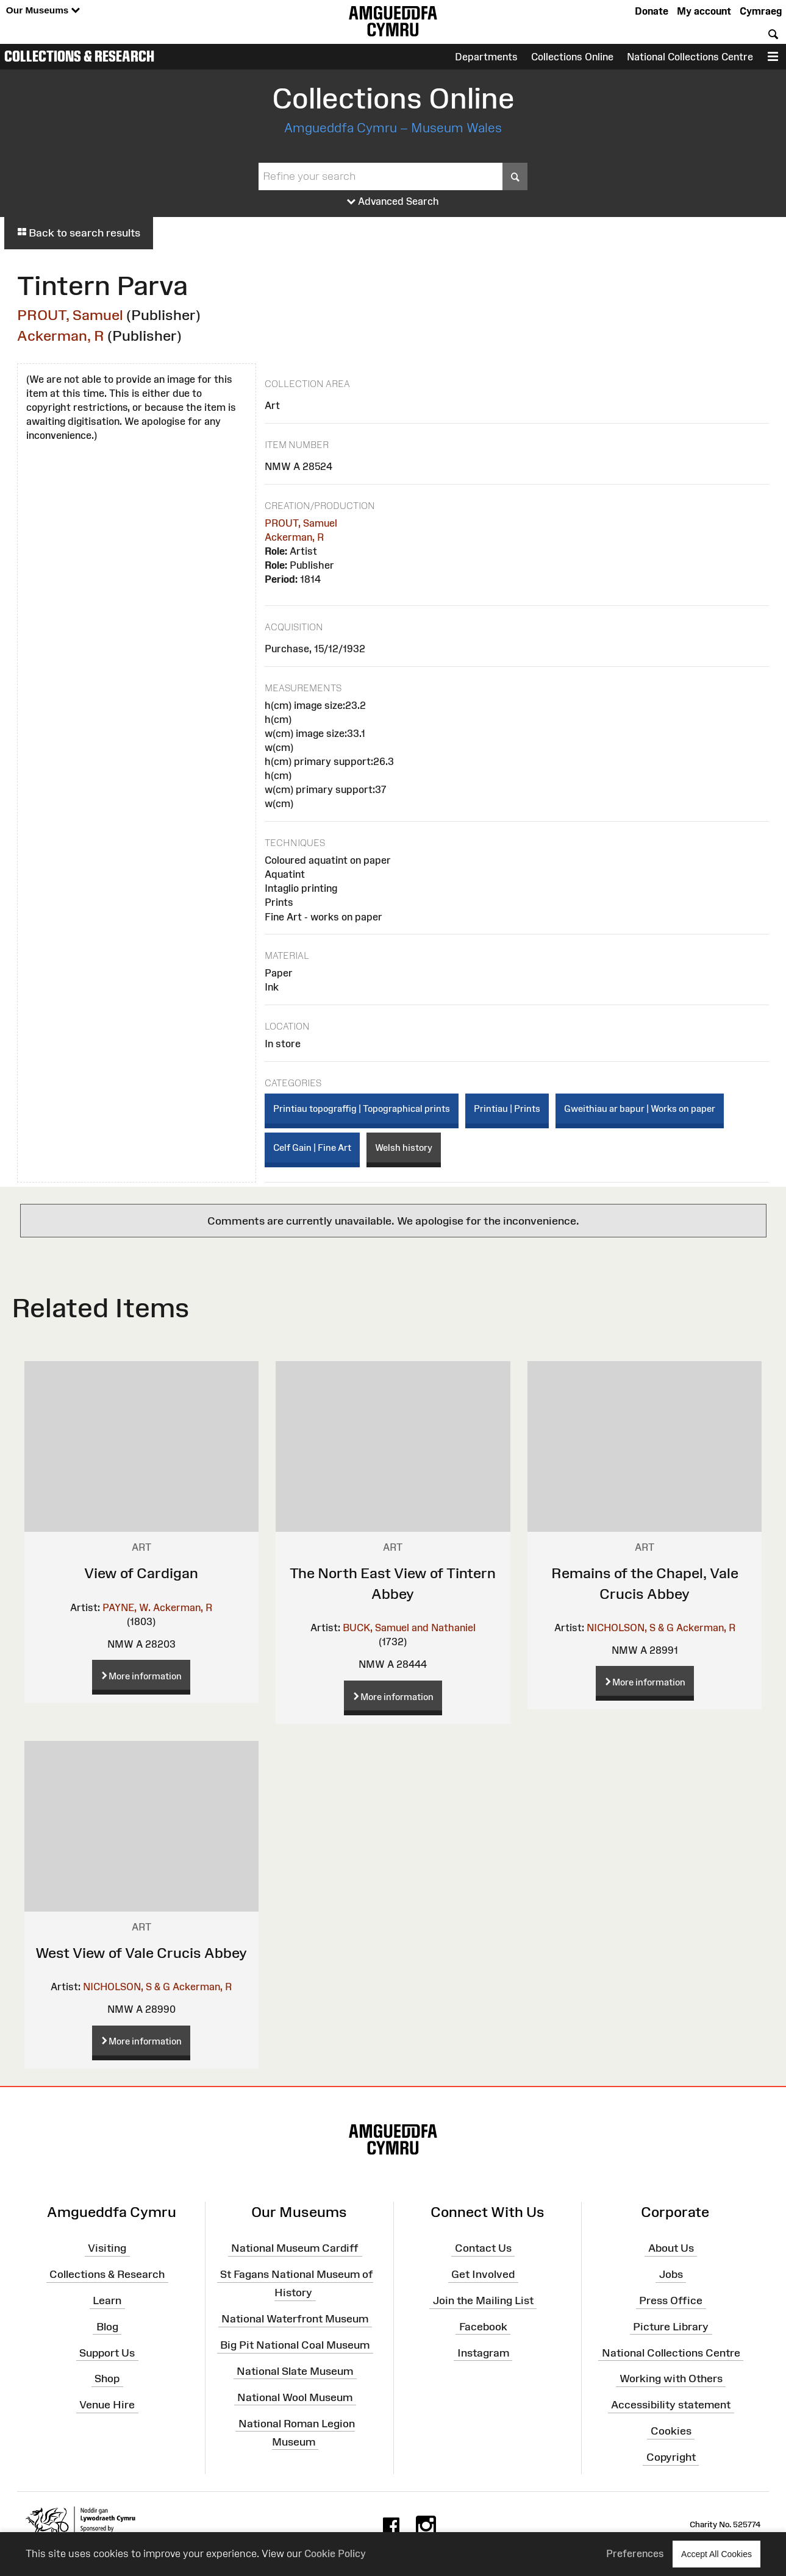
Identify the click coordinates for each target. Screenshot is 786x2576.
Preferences (635, 2553)
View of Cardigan (141, 1573)
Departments (486, 56)
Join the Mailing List (483, 2300)
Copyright (671, 2457)
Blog (107, 2327)
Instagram (483, 2352)
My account (704, 10)
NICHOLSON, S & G (630, 1627)
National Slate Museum (295, 2371)
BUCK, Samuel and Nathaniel (409, 1627)
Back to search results (78, 233)
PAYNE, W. (126, 1607)
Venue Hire (107, 2405)
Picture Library (671, 2327)
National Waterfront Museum (294, 2319)
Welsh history (403, 1147)
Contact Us (483, 2248)
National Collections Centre (690, 56)
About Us (671, 2248)
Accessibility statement (671, 2405)
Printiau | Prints (507, 1108)
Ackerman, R (60, 335)
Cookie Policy (335, 2553)
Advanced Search (393, 202)
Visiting (107, 2248)
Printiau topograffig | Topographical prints (361, 1108)
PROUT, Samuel (70, 315)
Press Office (670, 2300)
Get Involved (483, 2274)
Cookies (671, 2431)
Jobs (671, 2274)
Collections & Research (79, 56)
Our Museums (43, 10)
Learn (107, 2300)
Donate (651, 10)
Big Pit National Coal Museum (295, 2345)
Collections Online (572, 56)
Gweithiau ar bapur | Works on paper (639, 1108)
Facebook (483, 2327)
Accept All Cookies (716, 2554)
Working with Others (671, 2378)
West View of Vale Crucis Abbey (141, 1952)
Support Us (107, 2352)
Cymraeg (761, 10)
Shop (107, 2378)
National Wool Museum (294, 2397)
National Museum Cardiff (295, 2248)
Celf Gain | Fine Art (312, 1147)
